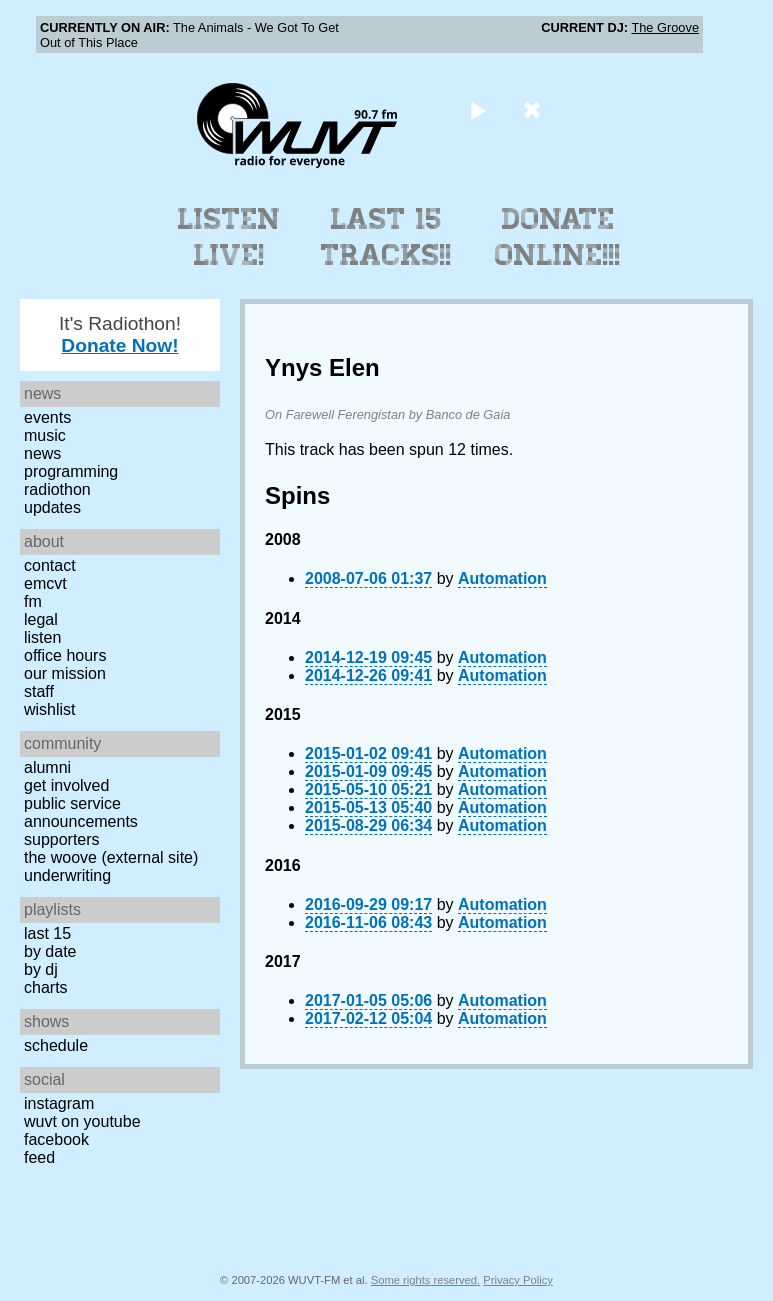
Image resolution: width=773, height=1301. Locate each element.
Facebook (56, 1139)
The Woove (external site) (111, 857)
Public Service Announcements (81, 812)
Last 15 (47, 933)
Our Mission (65, 673)
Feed (39, 1157)
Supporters (62, 839)
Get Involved (66, 785)
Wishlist (50, 709)
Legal (41, 619)
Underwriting (67, 875)
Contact (50, 565)
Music (45, 435)
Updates (52, 507)
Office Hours (65, 655)
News (42, 453)
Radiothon (57, 489)
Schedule (56, 1045)
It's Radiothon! (120, 334)
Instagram (59, 1103)
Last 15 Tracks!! (386, 237)
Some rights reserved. (425, 1280)
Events (47, 417)
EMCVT (45, 583)
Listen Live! (229, 237)
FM (33, 601)
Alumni (47, 767)
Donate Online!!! (558, 237)
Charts (46, 987)
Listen (42, 637)
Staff (39, 691)
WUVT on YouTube (82, 1121)
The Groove (665, 27)
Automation (502, 578)
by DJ (41, 969)
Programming (71, 471)
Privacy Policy (518, 1280)
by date (50, 951)
